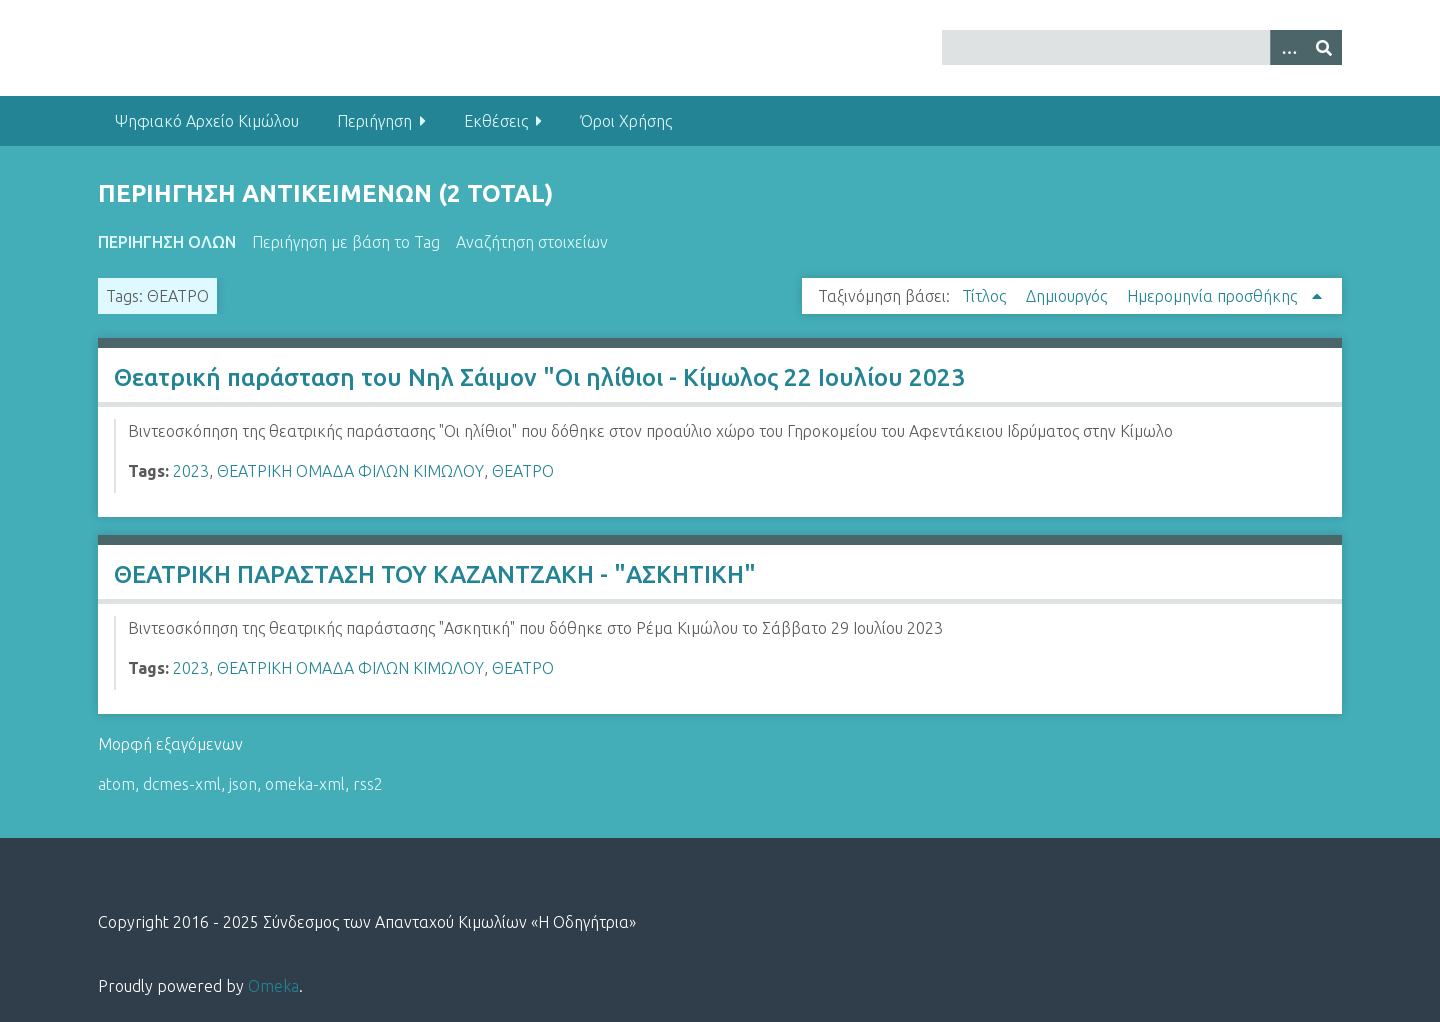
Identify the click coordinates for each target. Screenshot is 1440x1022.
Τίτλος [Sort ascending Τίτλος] (986, 296)
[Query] (1142, 47)
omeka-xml (305, 784)
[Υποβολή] (1324, 47)
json (243, 784)
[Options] (1288, 47)
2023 (191, 471)
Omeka (273, 986)
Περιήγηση (374, 121)
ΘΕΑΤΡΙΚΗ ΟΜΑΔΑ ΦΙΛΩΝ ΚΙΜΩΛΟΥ (350, 471)
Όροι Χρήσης (626, 121)
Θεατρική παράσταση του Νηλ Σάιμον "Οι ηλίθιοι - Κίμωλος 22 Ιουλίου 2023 (539, 377)
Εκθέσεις (496, 121)
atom (116, 784)
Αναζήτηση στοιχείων (532, 242)
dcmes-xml (182, 784)
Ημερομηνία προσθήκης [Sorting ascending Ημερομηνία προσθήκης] (1214, 296)
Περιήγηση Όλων (167, 242)
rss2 (368, 784)
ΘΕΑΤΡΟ (523, 471)
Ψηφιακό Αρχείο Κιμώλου (207, 121)
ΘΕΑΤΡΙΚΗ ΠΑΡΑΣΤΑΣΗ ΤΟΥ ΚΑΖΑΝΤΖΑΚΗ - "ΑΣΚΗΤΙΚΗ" (435, 574)
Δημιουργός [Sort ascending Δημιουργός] (1068, 296)
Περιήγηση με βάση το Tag (346, 242)
